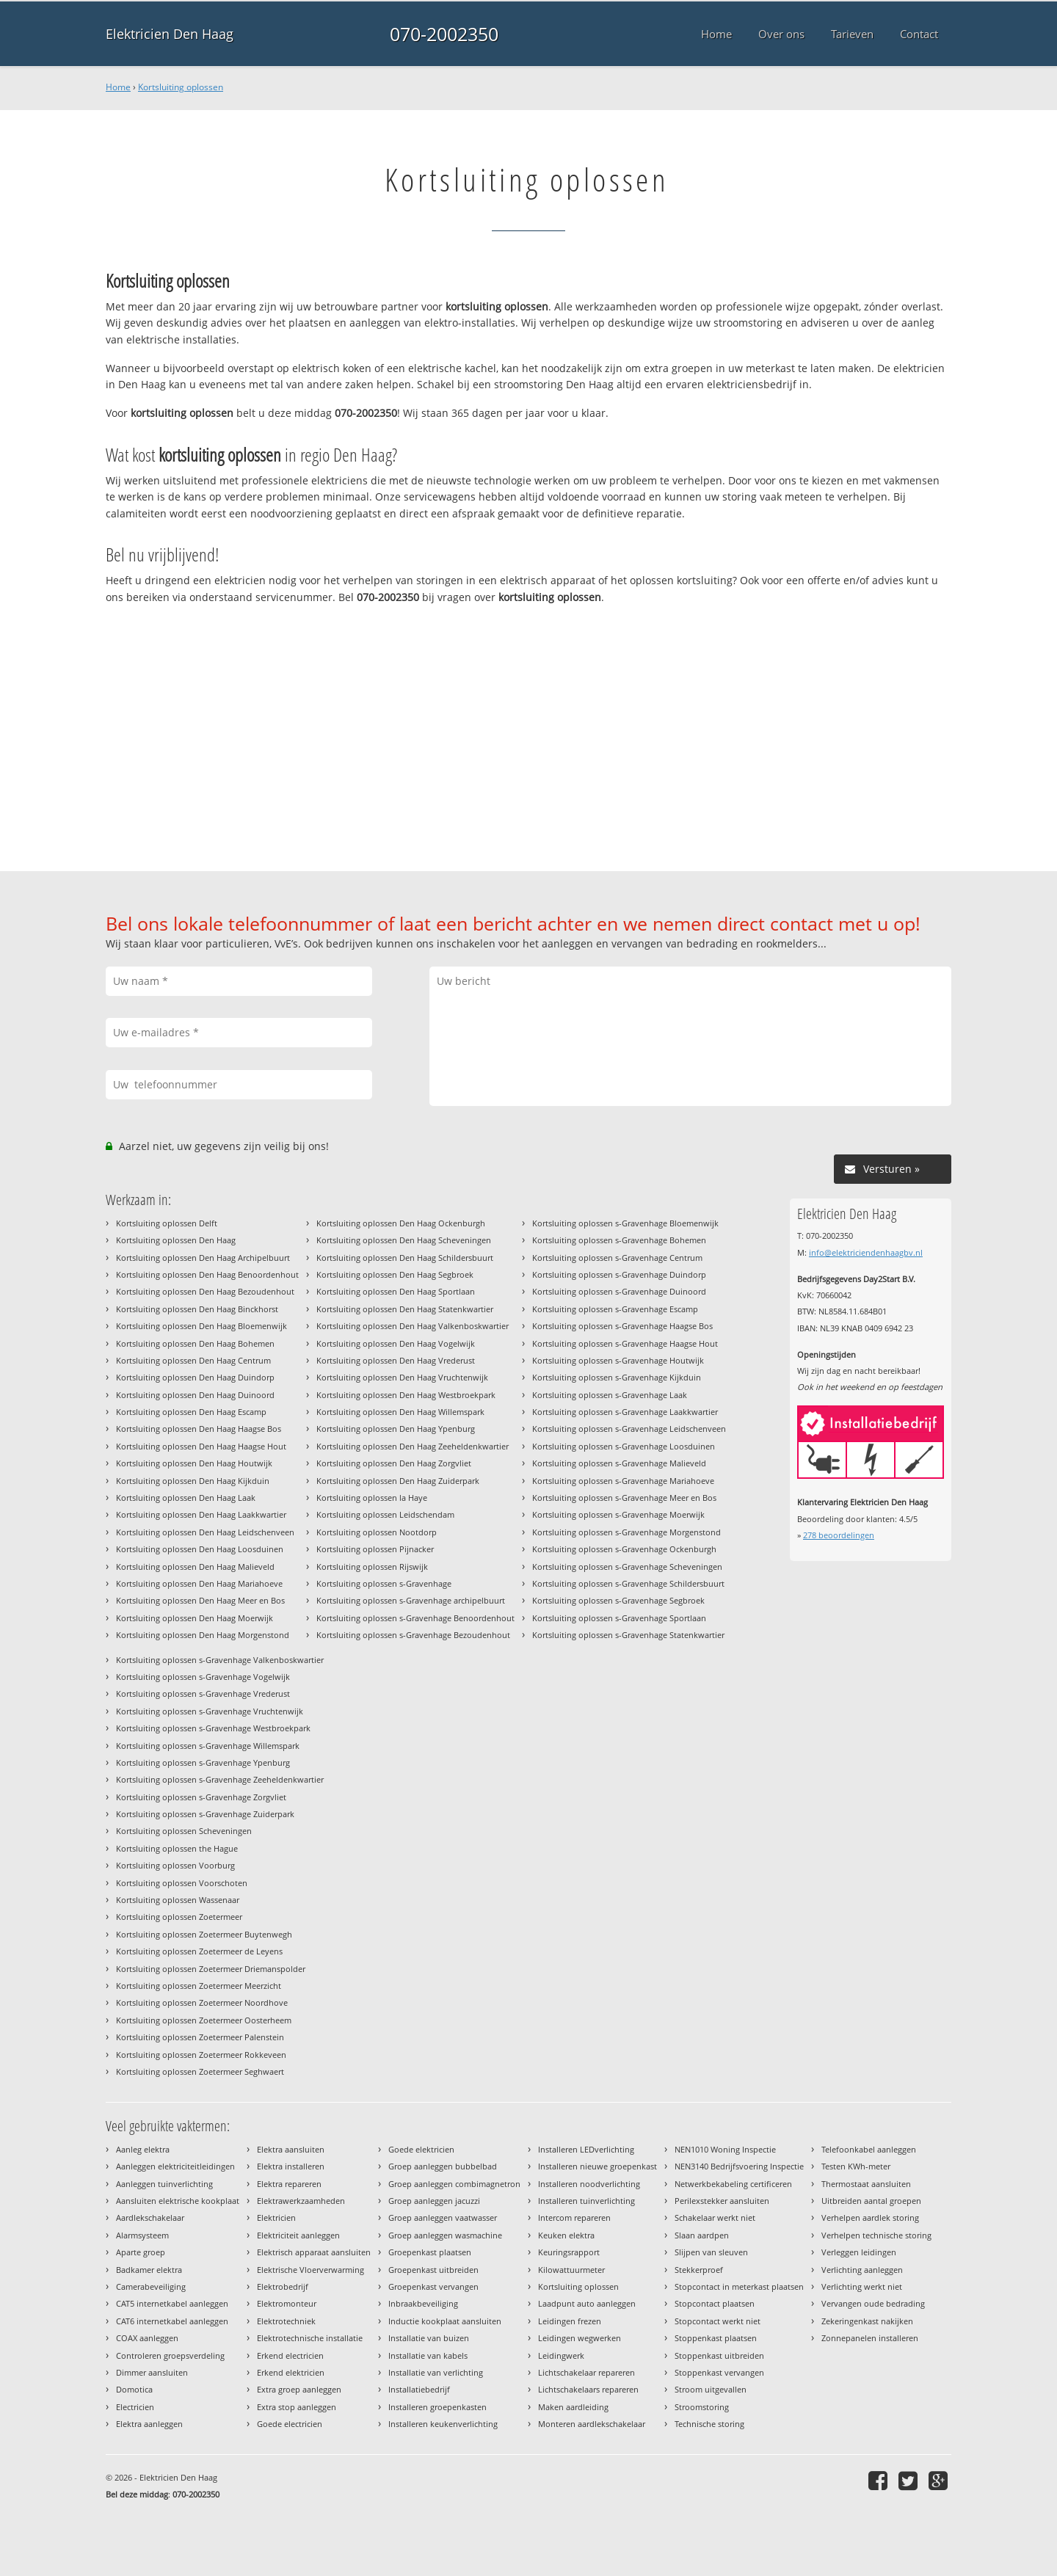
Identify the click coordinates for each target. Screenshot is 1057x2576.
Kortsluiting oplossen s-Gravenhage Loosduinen (623, 1446)
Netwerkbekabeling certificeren (733, 2183)
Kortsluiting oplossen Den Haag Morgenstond (202, 1634)
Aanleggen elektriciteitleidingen (175, 2166)
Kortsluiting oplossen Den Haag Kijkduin (192, 1480)
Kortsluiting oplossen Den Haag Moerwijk (194, 1617)
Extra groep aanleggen (299, 2389)
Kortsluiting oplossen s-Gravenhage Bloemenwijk (625, 1223)
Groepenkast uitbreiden (433, 2269)
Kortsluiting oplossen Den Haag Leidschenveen (205, 1532)
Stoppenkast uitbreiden (719, 2355)
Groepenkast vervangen (433, 2286)
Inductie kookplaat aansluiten (444, 2320)
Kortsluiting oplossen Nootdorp (376, 1532)
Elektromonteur (286, 2303)
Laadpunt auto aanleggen (587, 2303)
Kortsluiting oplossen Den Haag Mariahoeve (199, 1583)
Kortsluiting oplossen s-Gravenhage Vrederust (203, 1693)
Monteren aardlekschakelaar (591, 2423)
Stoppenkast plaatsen (716, 2337)
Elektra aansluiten (290, 2149)
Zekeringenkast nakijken (867, 2320)
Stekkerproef (699, 2269)
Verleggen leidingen (858, 2251)
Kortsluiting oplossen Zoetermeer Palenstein (200, 2036)
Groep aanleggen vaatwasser (442, 2217)
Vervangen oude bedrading (873, 2303)
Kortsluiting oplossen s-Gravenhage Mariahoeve (623, 1480)
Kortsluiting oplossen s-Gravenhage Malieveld (619, 1463)
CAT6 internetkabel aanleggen (172, 2320)
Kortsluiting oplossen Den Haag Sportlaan (395, 1291)
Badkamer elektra (149, 2269)
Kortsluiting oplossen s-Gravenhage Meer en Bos (624, 1497)
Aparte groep (140, 2251)
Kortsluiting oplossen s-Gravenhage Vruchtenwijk (209, 1711)
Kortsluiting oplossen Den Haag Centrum (193, 1360)
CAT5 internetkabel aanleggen (172, 2303)
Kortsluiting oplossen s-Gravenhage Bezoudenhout (413, 1634)
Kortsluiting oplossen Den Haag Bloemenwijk (201, 1325)
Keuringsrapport (569, 2251)
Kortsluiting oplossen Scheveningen (184, 1830)
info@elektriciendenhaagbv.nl (866, 1252)
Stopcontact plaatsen (715, 2303)
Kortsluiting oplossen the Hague (177, 1848)
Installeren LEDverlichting (586, 2149)
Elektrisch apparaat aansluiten (314, 2251)
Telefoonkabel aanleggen (868, 2149)
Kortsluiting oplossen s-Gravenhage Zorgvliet (201, 1796)
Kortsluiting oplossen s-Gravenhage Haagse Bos (622, 1325)
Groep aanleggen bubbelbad (442, 2166)
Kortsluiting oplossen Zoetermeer (179, 1916)
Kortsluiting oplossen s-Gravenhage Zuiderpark (205, 1813)
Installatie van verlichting (435, 2372)
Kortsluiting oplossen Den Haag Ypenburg (395, 1428)
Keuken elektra (566, 2235)
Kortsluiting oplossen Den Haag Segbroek (394, 1274)
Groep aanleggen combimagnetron (454, 2183)
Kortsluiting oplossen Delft (166, 1223)
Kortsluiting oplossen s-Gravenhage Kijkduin (616, 1377)
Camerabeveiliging (151, 2286)
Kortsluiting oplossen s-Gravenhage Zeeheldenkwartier (220, 1779)
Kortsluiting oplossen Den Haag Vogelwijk (395, 1343)
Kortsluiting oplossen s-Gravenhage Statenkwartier (628, 1634)
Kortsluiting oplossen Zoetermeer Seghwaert (200, 2071)
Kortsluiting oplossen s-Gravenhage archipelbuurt (410, 1600)
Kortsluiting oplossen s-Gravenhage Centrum (617, 1257)
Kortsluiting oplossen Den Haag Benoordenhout (207, 1274)
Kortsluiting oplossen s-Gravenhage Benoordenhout (415, 1617)
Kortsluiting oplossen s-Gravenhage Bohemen (619, 1239)
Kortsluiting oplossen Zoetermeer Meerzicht (198, 1985)
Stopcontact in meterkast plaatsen (739, 2286)
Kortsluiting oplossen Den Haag (176, 1239)
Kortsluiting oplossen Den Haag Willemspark (400, 1411)
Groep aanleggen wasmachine (445, 2235)
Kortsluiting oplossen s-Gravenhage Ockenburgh (624, 1548)
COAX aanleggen (147, 2337)
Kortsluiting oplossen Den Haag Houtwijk (194, 1463)
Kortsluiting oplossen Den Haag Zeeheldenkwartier (412, 1446)
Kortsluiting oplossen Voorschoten (181, 1882)
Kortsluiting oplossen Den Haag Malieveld (195, 1566)
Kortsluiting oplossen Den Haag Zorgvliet (393, 1463)
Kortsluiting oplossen (180, 87)
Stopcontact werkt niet (717, 2320)
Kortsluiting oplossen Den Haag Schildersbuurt (404, 1257)
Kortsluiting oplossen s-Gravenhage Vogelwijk (203, 1676)
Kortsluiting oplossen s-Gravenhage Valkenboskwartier (220, 1659)
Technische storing (709, 2423)
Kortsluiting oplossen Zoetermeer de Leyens (199, 1951)
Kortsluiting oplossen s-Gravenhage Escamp (615, 1308)
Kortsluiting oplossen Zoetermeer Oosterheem (203, 2020)
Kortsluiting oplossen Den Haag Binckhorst (197, 1308)
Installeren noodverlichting (589, 2183)
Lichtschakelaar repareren (586, 2372)
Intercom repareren (574, 2217)
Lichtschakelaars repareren (588, 2389)
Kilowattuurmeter (571, 2269)
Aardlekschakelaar (150, 2217)
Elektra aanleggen (149, 2423)
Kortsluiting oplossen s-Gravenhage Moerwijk (618, 1514)
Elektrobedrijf (282, 2286)
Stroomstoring (702, 2406)
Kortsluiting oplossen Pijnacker (375, 1548)
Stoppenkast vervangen (719, 2372)
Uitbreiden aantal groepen (871, 2200)
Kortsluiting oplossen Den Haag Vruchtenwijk (402, 1377)
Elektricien (276, 2217)
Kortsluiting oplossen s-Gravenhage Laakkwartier (625, 1411)
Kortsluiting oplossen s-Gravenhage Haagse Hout (625, 1343)
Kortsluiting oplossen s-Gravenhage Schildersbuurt (628, 1583)
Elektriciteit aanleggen (298, 2235)
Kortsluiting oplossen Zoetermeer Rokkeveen (201, 2054)
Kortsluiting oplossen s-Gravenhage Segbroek (618, 1600)
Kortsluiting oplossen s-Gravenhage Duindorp (619, 1274)
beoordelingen (838, 1534)
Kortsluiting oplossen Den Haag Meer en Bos (200, 1600)
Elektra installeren (290, 2166)
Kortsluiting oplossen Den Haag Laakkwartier (201, 1514)
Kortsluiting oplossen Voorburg (175, 1865)
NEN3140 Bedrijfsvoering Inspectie (739, 2166)
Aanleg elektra (143, 2149)
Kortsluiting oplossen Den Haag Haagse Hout (201, 1446)
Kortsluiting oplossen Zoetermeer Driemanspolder (210, 1968)
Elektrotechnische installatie (310, 2337)
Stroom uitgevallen (711, 2389)
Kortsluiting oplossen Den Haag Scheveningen (403, 1239)
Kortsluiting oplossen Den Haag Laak (185, 1497)
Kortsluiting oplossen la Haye (371, 1497)
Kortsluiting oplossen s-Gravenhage (383, 1583)
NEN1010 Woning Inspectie (725, 2149)
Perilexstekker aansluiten (722, 2200)
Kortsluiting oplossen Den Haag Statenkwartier (404, 1308)
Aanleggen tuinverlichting (164, 2183)
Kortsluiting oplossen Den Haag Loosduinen (199, 1548)
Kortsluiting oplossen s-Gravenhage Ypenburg (203, 1762)
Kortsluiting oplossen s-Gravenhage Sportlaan (619, 1617)
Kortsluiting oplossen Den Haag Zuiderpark (397, 1480)
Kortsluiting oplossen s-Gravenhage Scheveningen (627, 1566)
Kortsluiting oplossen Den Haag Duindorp (195, 1377)
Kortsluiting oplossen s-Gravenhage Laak (609, 1394)
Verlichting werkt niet (861, 2286)
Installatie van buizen (428, 2337)
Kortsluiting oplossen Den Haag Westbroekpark (405, 1394)
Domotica (134, 2389)
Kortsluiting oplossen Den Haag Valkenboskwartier (412, 1325)
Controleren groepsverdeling (170, 2355)
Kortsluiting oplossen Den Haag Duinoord (195, 1394)
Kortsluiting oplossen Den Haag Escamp (191, 1411)
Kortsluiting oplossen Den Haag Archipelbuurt (203, 1257)
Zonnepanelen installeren (869, 2337)
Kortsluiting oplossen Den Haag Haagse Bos (198, 1428)
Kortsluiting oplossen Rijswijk (372, 1566)
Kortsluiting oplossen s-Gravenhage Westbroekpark (213, 1727)
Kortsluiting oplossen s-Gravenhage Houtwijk (618, 1360)
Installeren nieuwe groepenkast (597, 2166)
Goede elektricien (421, 2149)
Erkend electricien (290, 2355)
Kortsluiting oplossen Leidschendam (385, 1514)
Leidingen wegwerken (579, 2337)
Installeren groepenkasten (437, 2406)
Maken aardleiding (573, 2406)
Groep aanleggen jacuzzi (434, 2200)
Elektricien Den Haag (169, 34)
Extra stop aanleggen (296, 2406)
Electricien (135, 2406)
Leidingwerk (561, 2355)
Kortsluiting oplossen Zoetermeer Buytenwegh (204, 1934)
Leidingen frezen (569, 2320)
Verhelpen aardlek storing (870, 2217)
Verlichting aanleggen (862, 2269)
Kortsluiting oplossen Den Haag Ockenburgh (400, 1223)
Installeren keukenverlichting (443, 2423)
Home (118, 87)
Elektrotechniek (286, 2320)
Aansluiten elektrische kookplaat (177, 2200)
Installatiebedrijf (419, 2389)
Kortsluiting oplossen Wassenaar (177, 1899)
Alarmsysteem (142, 2235)
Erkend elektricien (290, 2372)
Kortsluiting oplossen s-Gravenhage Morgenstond (626, 1532)
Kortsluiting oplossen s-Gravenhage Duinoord (619, 1291)
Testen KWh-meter (855, 2166)
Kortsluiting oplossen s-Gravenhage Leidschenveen (629, 1428)
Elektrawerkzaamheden (301, 2200)
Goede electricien (289, 2423)
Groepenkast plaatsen (429, 2251)
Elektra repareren (289, 2183)
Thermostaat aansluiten (866, 2183)
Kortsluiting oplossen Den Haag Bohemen (195, 1343)
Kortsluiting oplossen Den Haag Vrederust (395, 1360)
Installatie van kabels (428, 2355)
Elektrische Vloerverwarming (310, 2269)
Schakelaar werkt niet (715, 2217)
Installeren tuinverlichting (586, 2200)
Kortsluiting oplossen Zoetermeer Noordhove (202, 2002)
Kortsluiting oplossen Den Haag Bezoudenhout (205, 1291)
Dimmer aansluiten (152, 2372)
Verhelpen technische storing (876, 2235)
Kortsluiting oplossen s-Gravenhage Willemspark (207, 1745)
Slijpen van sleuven (711, 2251)
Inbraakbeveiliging (423, 2303)
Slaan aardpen (702, 2235)
